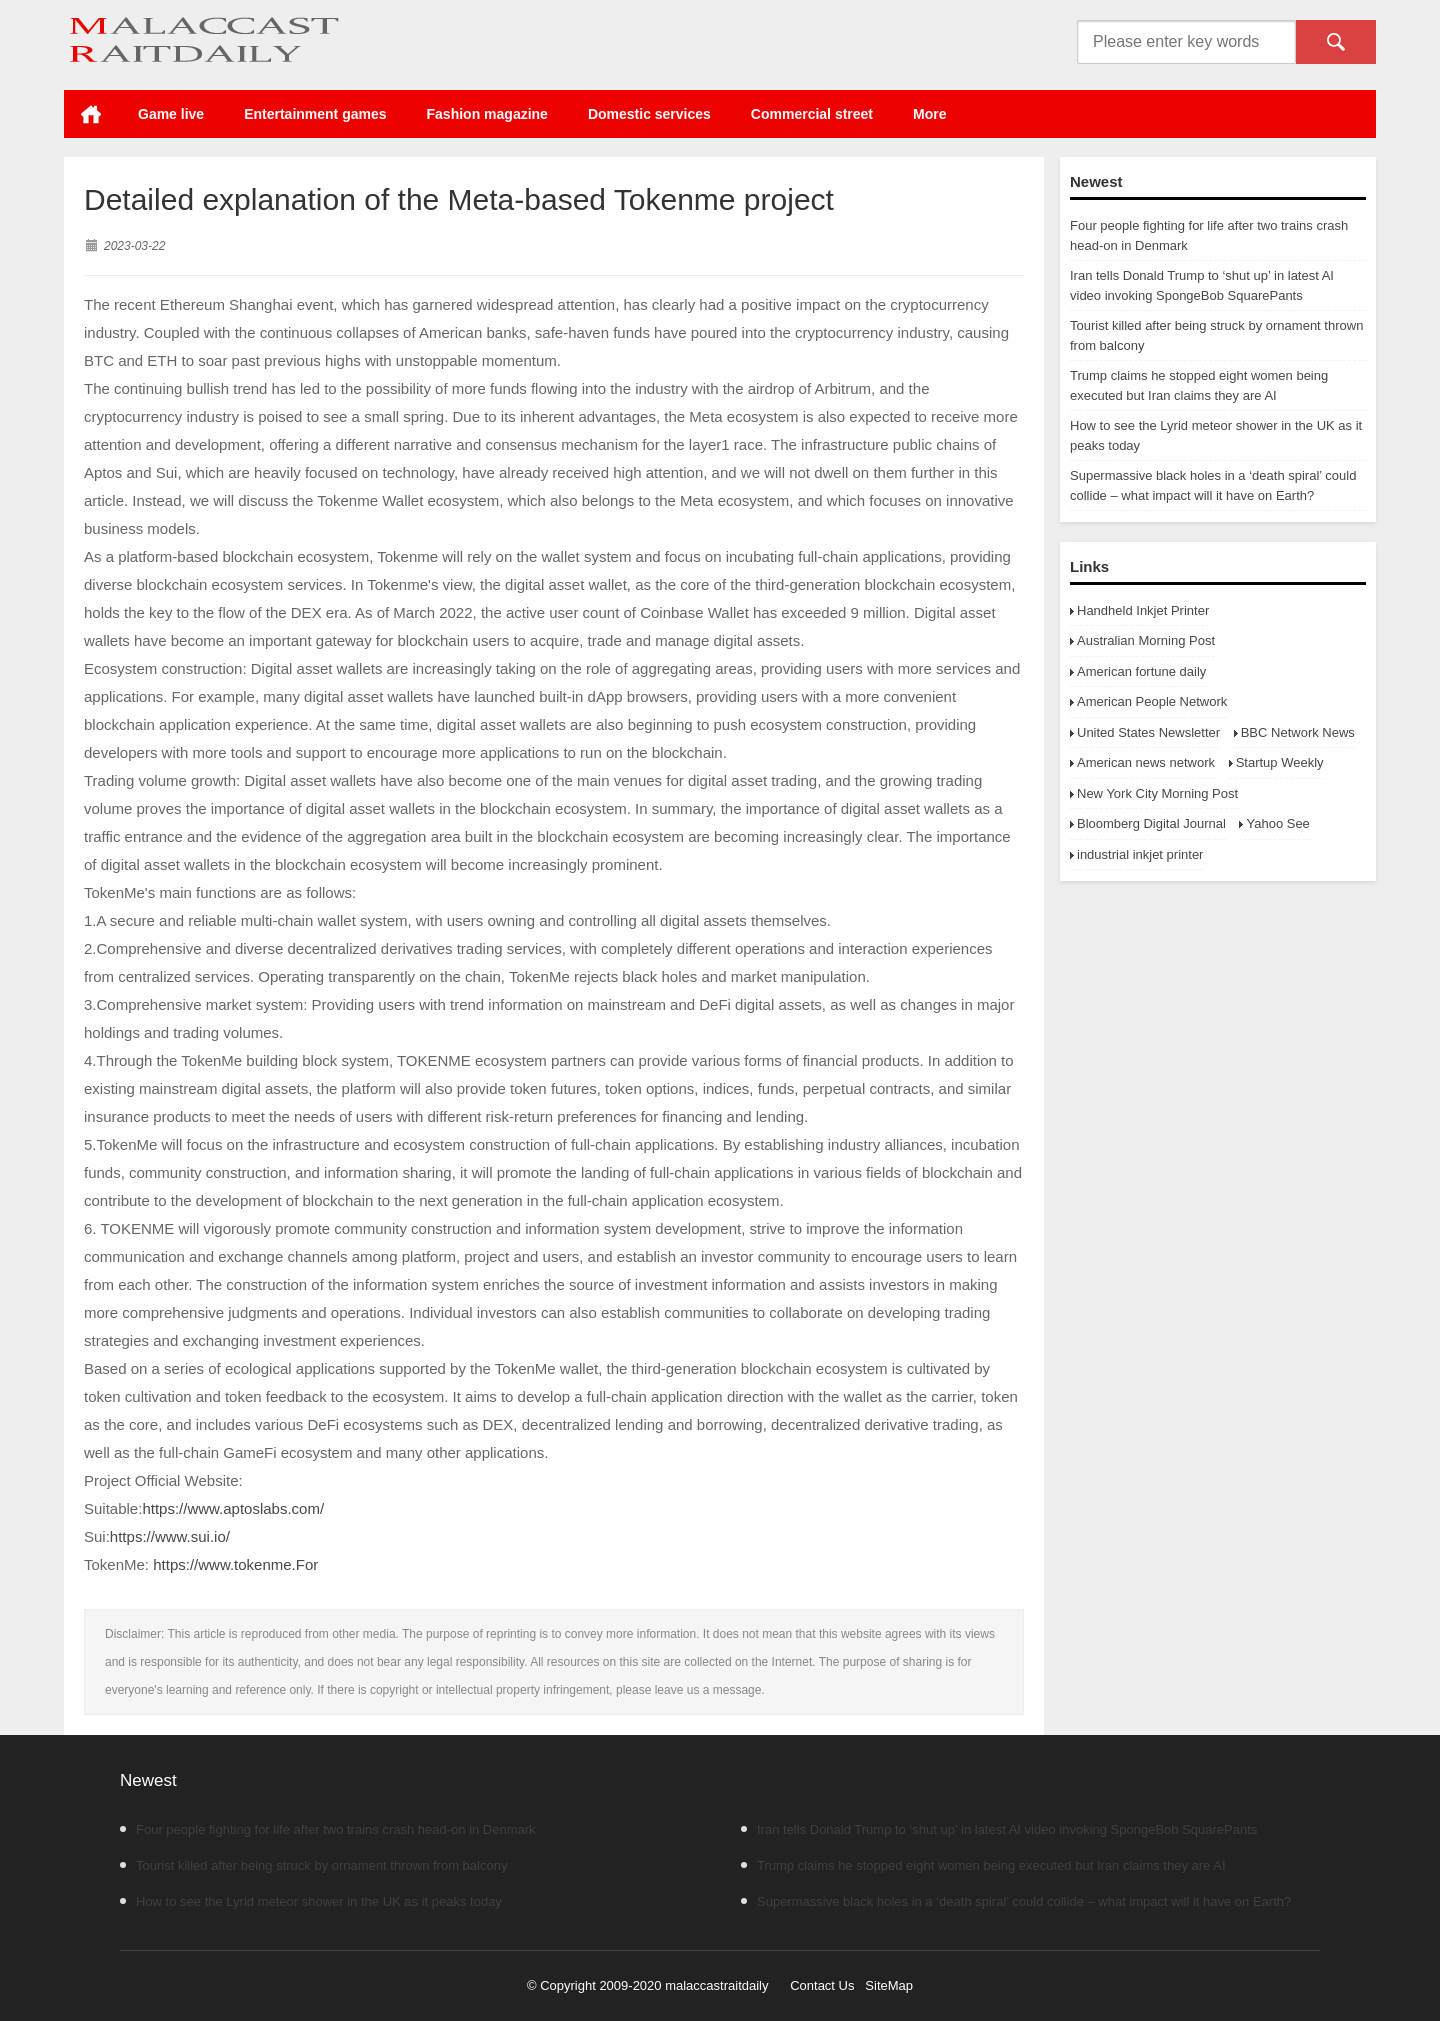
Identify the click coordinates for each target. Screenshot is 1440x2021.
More (929, 114)
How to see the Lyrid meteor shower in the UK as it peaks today (311, 1901)
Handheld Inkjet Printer (1143, 610)
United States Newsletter (1148, 732)
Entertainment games (315, 114)
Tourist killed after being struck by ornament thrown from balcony (313, 1865)
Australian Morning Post (1146, 640)
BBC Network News (1298, 732)
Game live (171, 114)
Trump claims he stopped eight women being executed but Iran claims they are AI (983, 1865)
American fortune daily (1141, 671)
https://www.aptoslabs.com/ (233, 1508)
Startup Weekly (1280, 762)
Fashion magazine (487, 114)
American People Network (1152, 701)
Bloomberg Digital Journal (1151, 823)
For (307, 1564)
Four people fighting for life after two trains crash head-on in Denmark (328, 1829)
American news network (1146, 762)
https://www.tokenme (222, 1564)
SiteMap (889, 1985)
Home (91, 114)
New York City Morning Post (1157, 793)
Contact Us (822, 1985)
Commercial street (812, 114)
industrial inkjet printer (1140, 854)
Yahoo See (1277, 823)
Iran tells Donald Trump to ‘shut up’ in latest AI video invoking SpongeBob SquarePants (999, 1829)
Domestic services (649, 114)
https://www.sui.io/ (170, 1536)
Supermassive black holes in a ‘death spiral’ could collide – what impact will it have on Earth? (1016, 1901)
